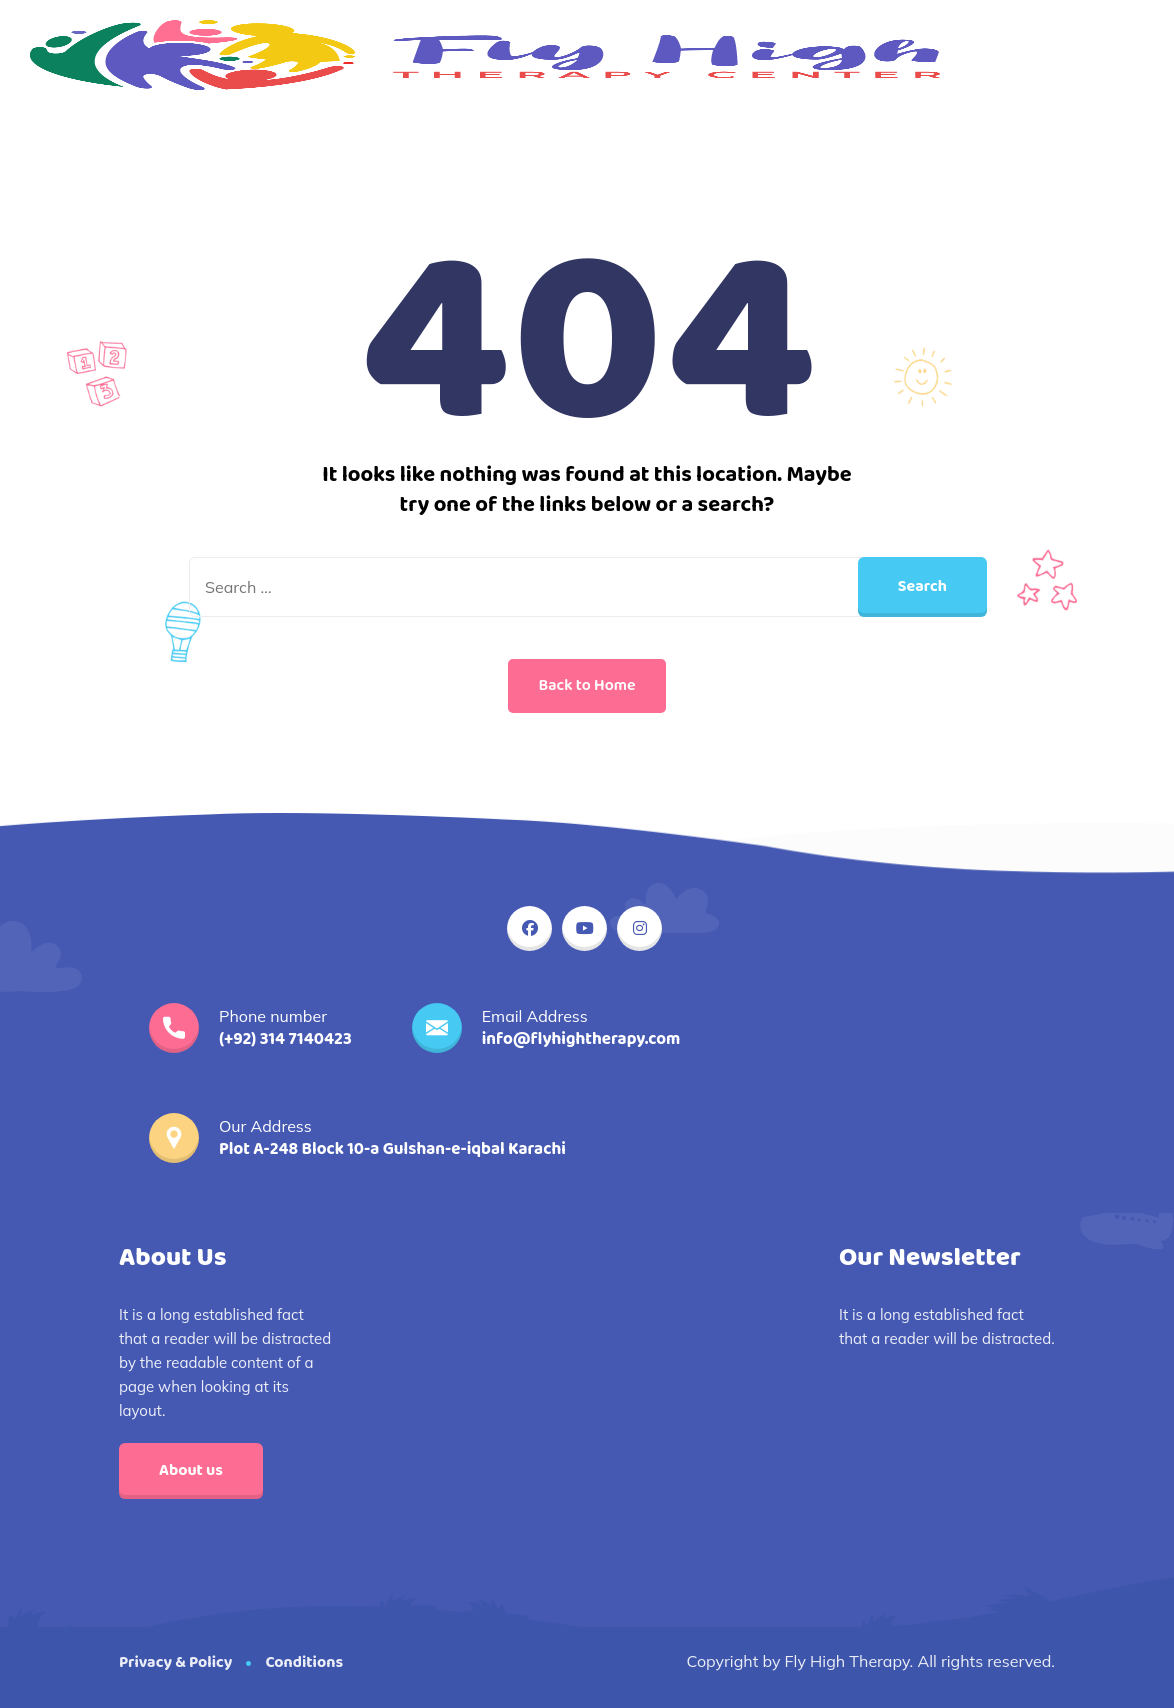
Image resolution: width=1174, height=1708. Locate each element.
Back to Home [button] (586, 685)
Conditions (304, 1662)
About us (191, 1470)
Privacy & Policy (175, 1662)
